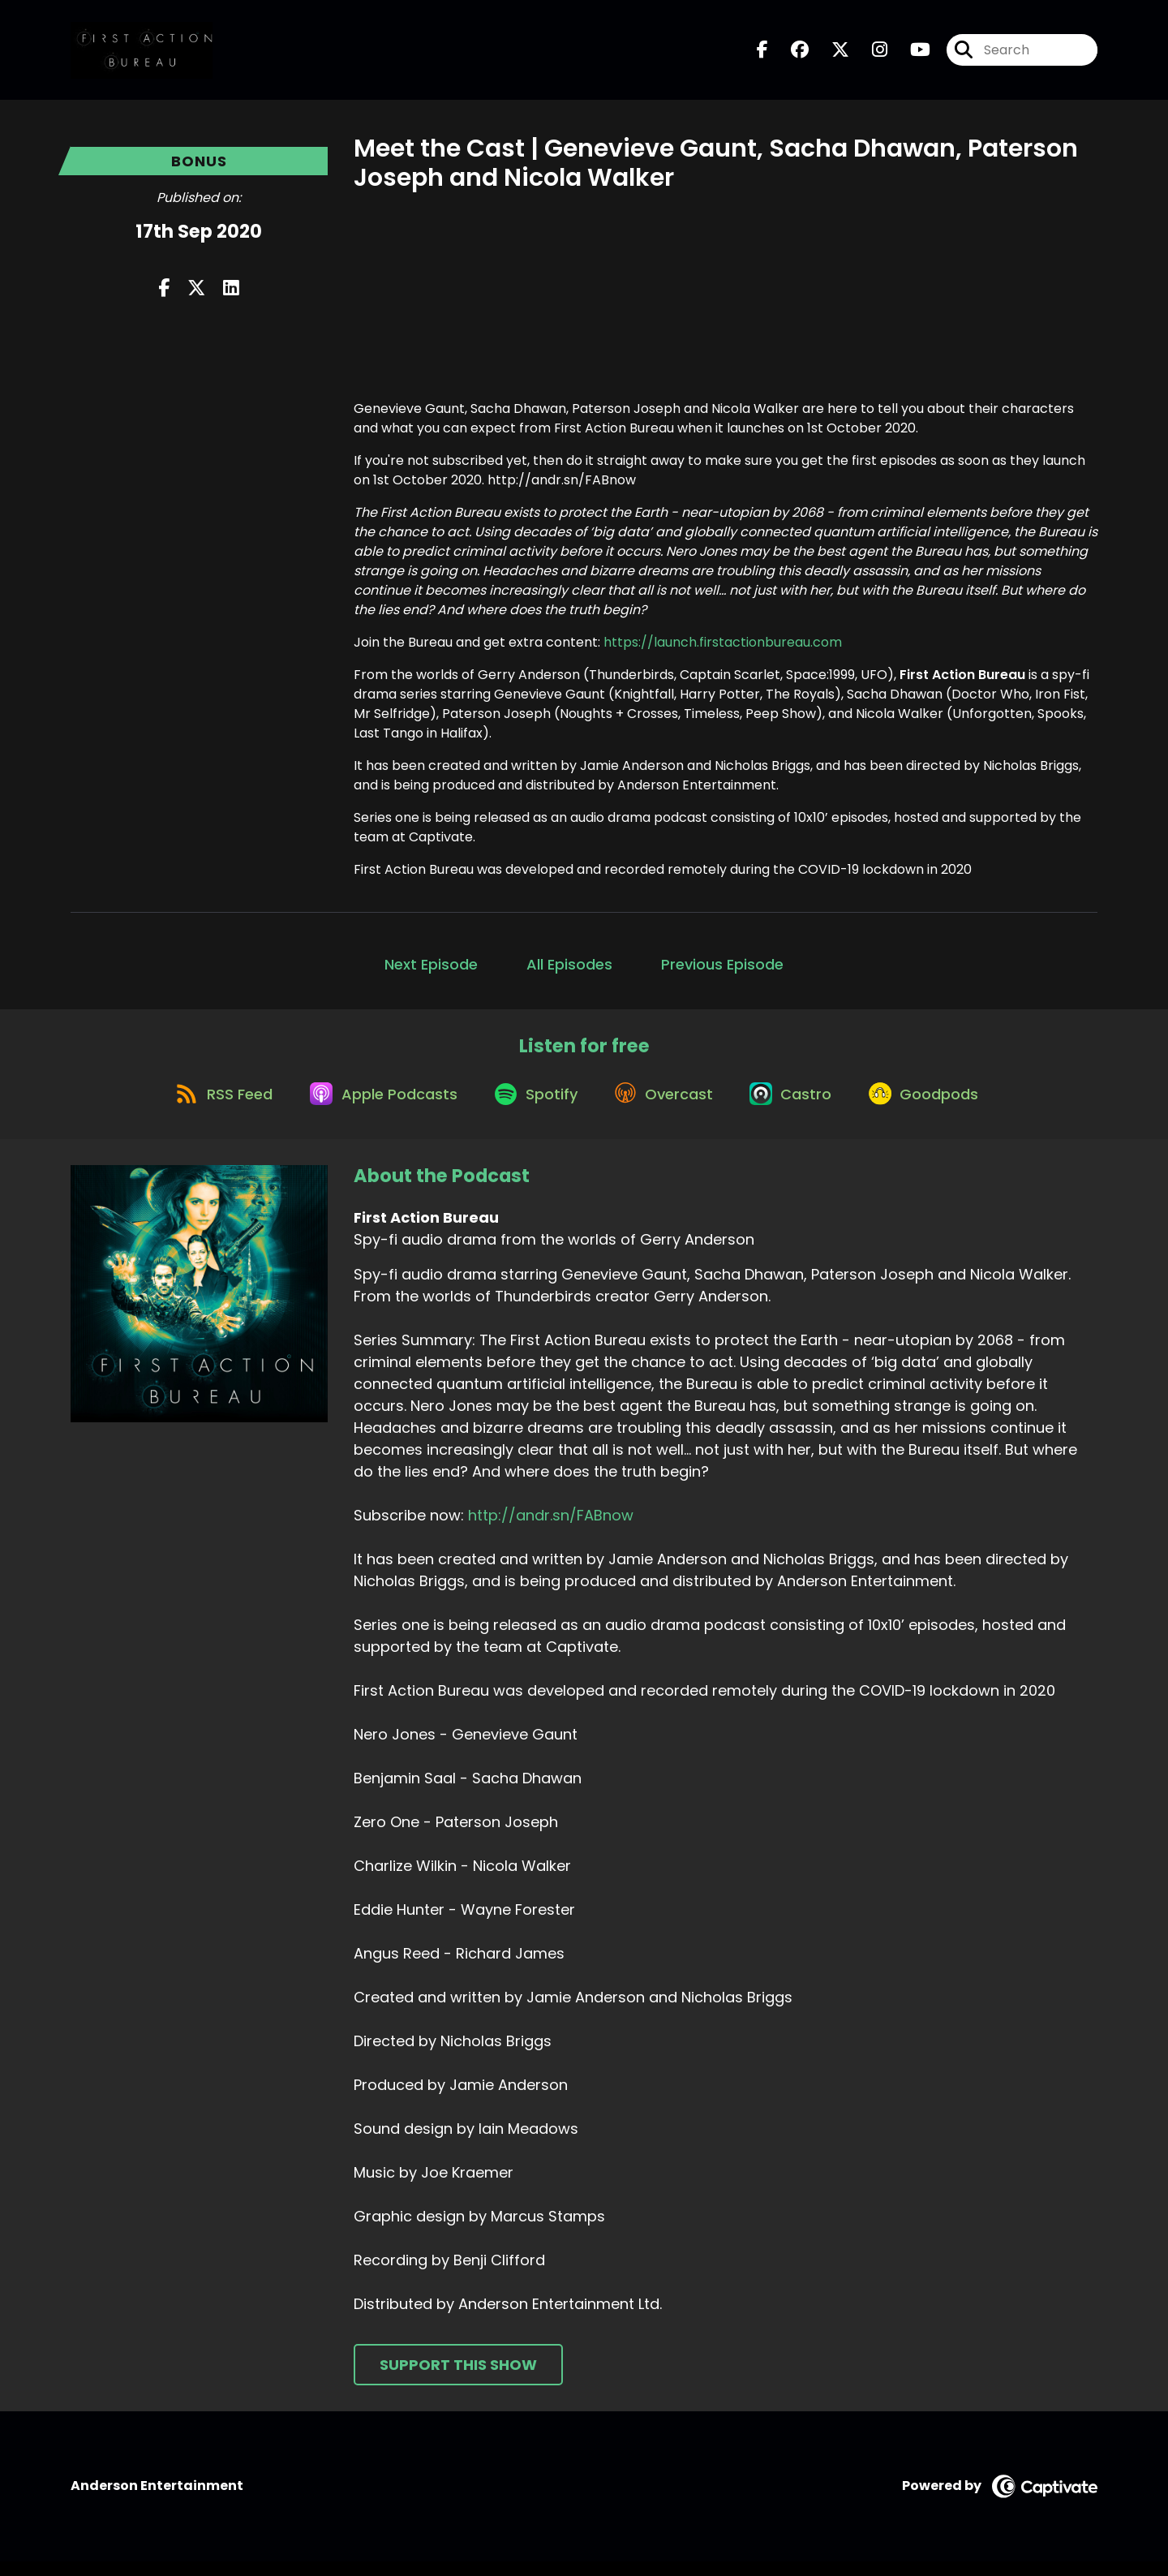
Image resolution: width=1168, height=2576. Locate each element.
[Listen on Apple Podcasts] (374, 1107)
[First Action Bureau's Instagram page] (869, 53)
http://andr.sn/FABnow (550, 1530)
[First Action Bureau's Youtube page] (910, 53)
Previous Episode (722, 970)
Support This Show (458, 2379)
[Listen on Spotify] (532, 1106)
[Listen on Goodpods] (939, 1107)
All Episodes (569, 970)
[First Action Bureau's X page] (830, 53)
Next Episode (431, 970)
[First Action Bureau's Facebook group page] (790, 53)
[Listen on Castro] (800, 1107)
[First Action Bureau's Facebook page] (762, 53)
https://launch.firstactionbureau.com (722, 648)
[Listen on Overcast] (667, 1107)
